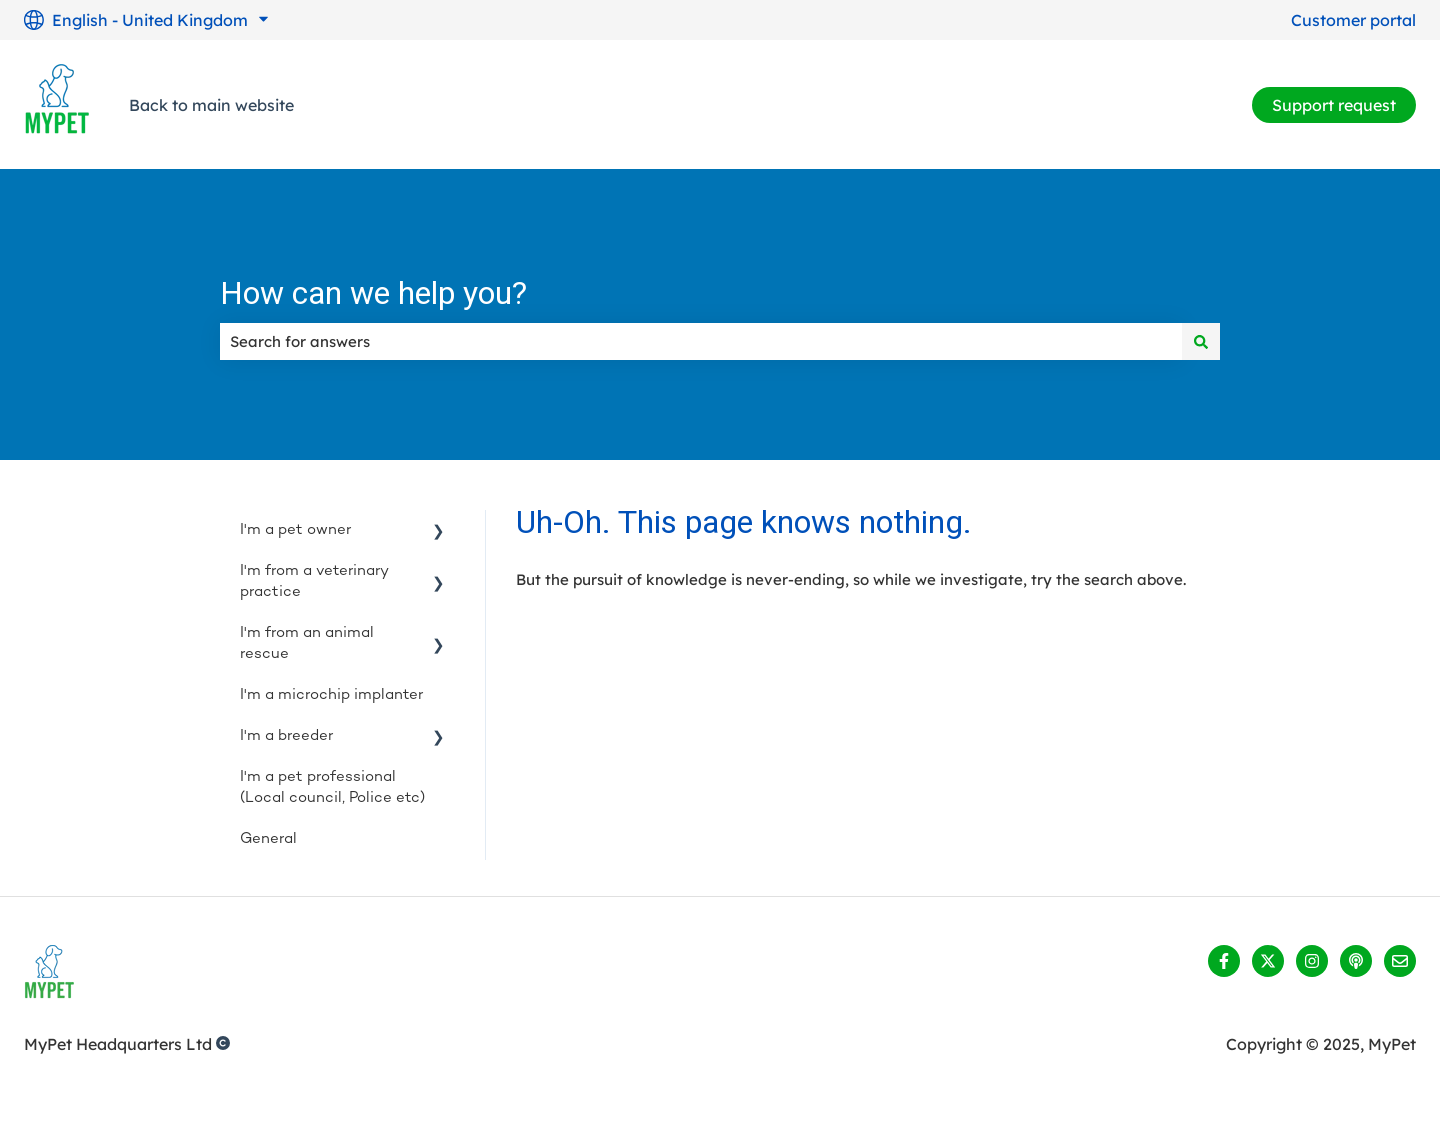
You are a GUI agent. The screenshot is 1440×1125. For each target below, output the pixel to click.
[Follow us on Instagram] (1312, 961)
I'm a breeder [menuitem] (286, 736)
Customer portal (1353, 20)
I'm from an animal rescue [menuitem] (307, 643)
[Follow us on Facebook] (1224, 961)
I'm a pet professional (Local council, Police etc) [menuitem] (332, 787)
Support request (1334, 105)
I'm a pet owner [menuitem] (295, 530)
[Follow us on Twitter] (1268, 961)
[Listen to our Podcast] (1356, 961)
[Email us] (1400, 961)
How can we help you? (373, 293)
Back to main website (211, 105)
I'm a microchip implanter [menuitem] (331, 695)
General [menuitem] (268, 839)
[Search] (1201, 341)
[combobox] (701, 341)
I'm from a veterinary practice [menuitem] (314, 581)
